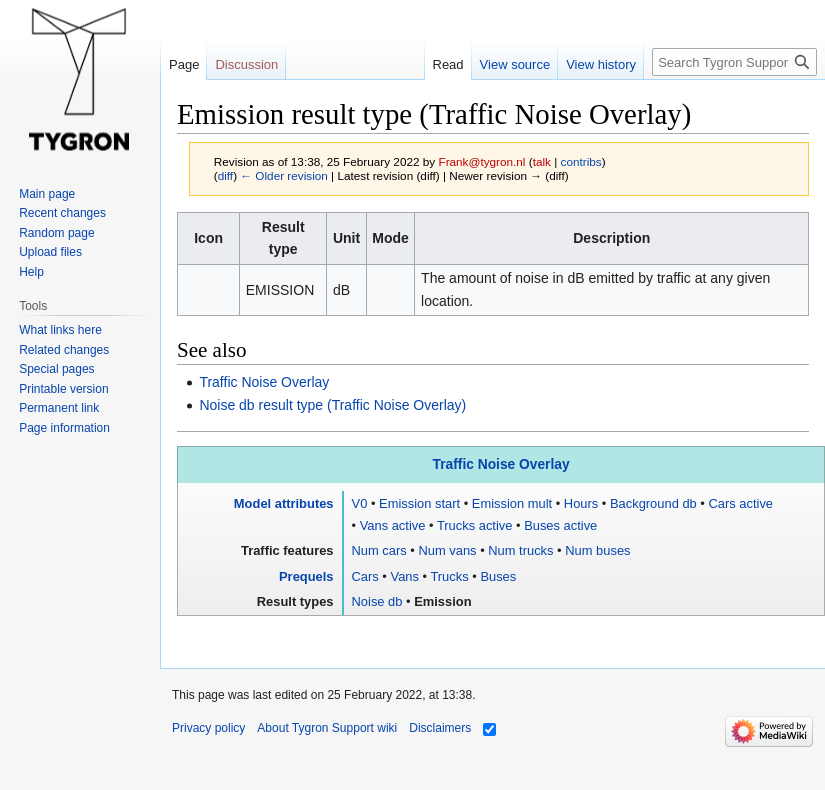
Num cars (379, 550)
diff (225, 175)
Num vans (447, 550)
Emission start (419, 503)
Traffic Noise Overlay (264, 382)
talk (542, 161)
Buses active (560, 525)
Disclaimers (440, 728)
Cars (365, 576)
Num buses (597, 550)
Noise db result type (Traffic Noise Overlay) (332, 405)
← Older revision (284, 175)
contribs (581, 161)
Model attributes (284, 503)
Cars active (740, 503)
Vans (404, 576)
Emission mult (512, 503)
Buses (498, 576)
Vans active (393, 525)
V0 (360, 503)
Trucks (449, 576)
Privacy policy (208, 728)
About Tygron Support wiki (327, 728)
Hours (581, 503)
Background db (653, 503)
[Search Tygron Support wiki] (734, 62)
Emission (442, 601)
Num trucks (520, 550)
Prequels (306, 576)
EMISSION (280, 290)
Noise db (377, 601)
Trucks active (475, 525)
